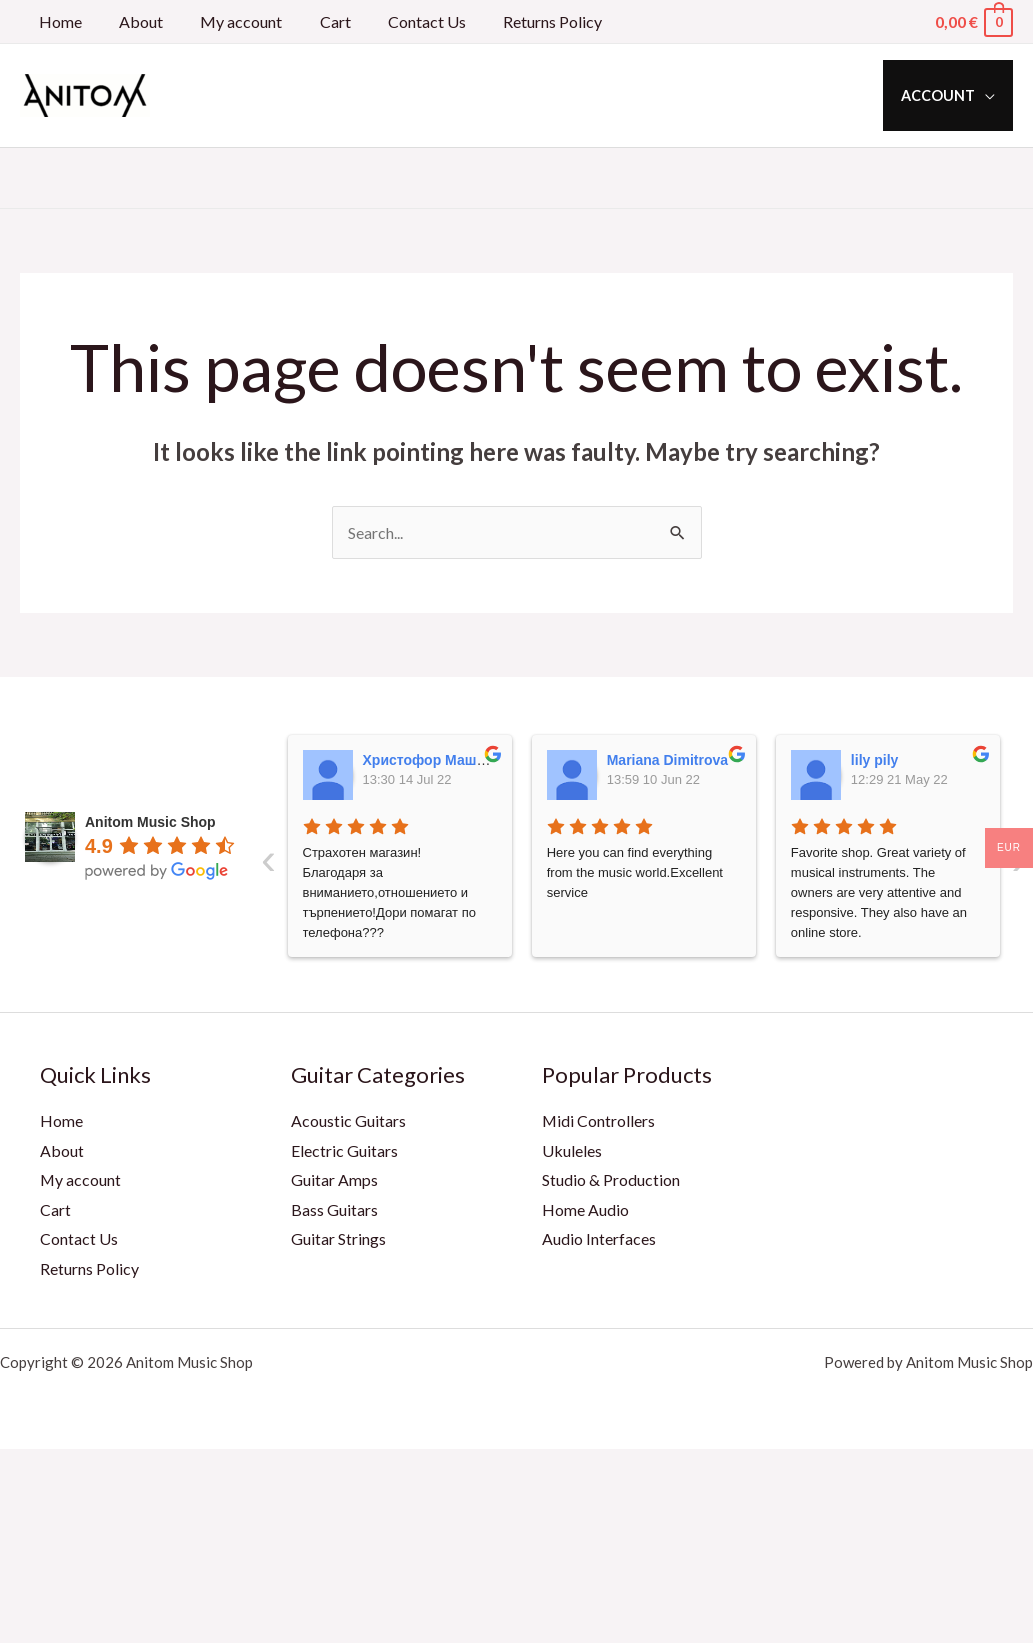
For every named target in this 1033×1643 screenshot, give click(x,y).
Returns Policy (523, 21)
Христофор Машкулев (440, 760)
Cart (316, 21)
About (133, 21)
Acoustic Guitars (348, 1120)
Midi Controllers (599, 1120)
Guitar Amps (334, 1180)
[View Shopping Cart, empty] (973, 21)
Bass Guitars (334, 1209)
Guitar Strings (338, 1239)
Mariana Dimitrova (667, 760)
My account (228, 21)
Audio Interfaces (599, 1239)
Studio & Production (611, 1180)
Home (57, 21)
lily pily (874, 760)
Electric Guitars (344, 1150)
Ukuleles (572, 1150)
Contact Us (403, 21)
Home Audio (585, 1209)
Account (942, 95)
